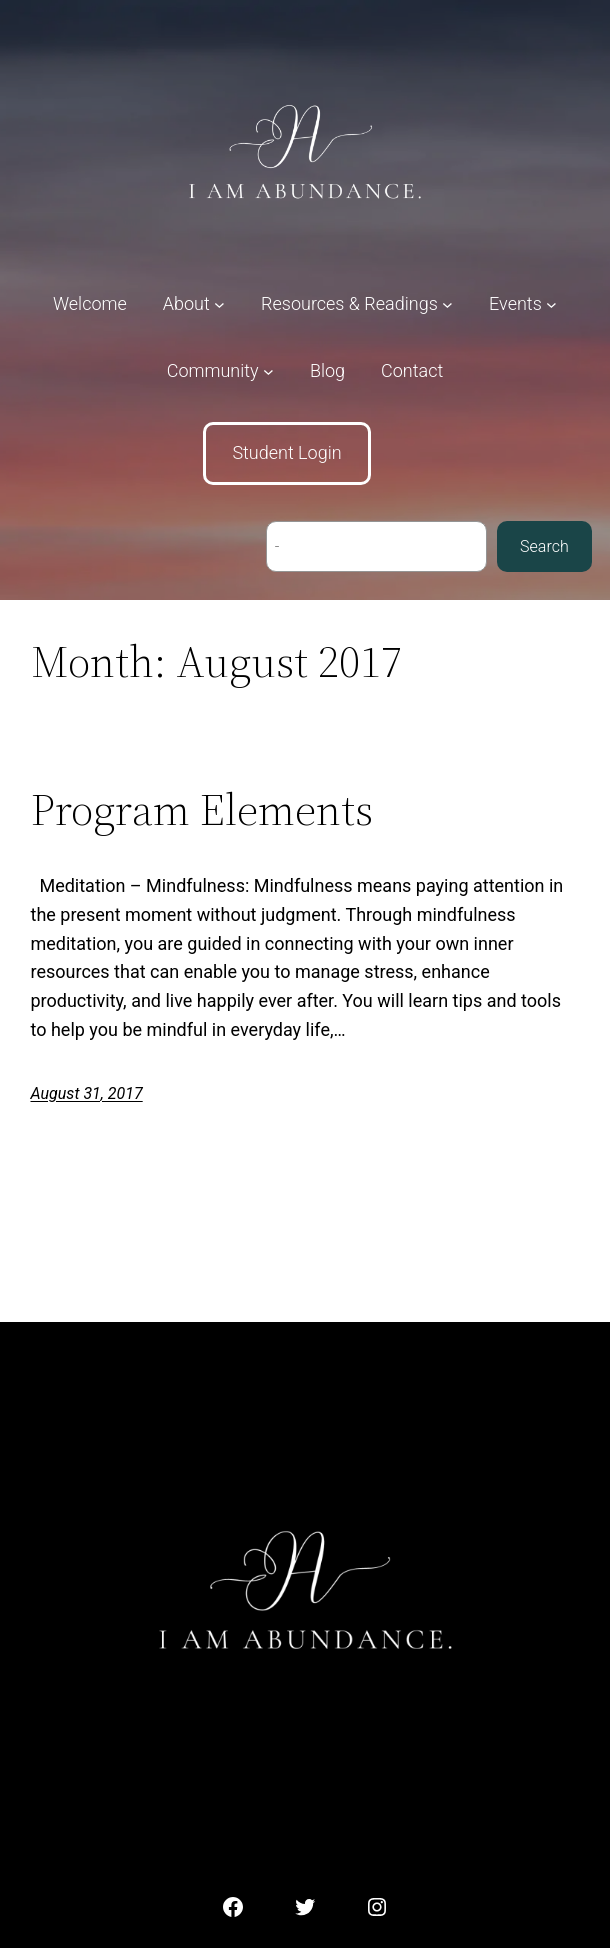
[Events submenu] (523, 304)
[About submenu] (194, 304)
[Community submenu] (220, 371)
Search (544, 546)
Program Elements (202, 810)
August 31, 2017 (87, 1093)
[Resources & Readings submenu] (357, 304)
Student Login (286, 452)
